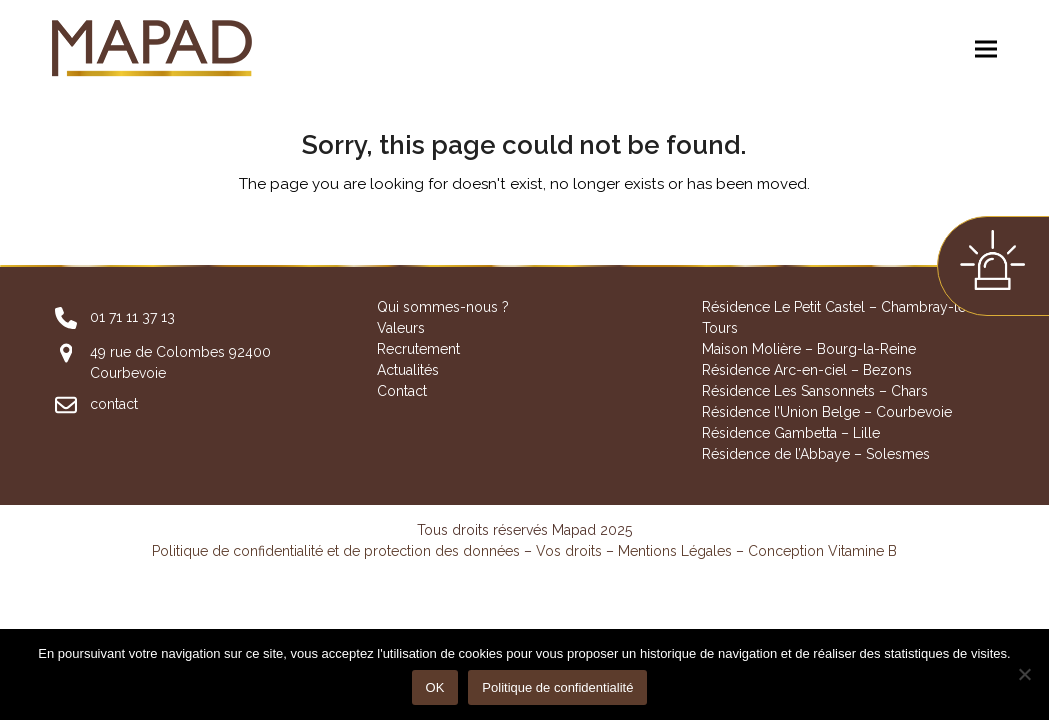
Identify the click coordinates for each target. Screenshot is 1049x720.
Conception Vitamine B (822, 551)
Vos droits (569, 551)
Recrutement (418, 349)
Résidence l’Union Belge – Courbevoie (827, 412)
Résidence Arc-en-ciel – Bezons (807, 370)
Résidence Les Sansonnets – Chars (815, 391)
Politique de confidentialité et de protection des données (336, 551)
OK (435, 687)
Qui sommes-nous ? (443, 307)
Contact (402, 391)
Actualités (408, 370)
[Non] (1024, 674)
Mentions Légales (675, 551)
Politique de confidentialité (557, 687)
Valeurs (401, 328)
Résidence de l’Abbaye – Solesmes (816, 454)
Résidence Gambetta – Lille (791, 433)
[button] (986, 49)
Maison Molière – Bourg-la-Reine (809, 349)
